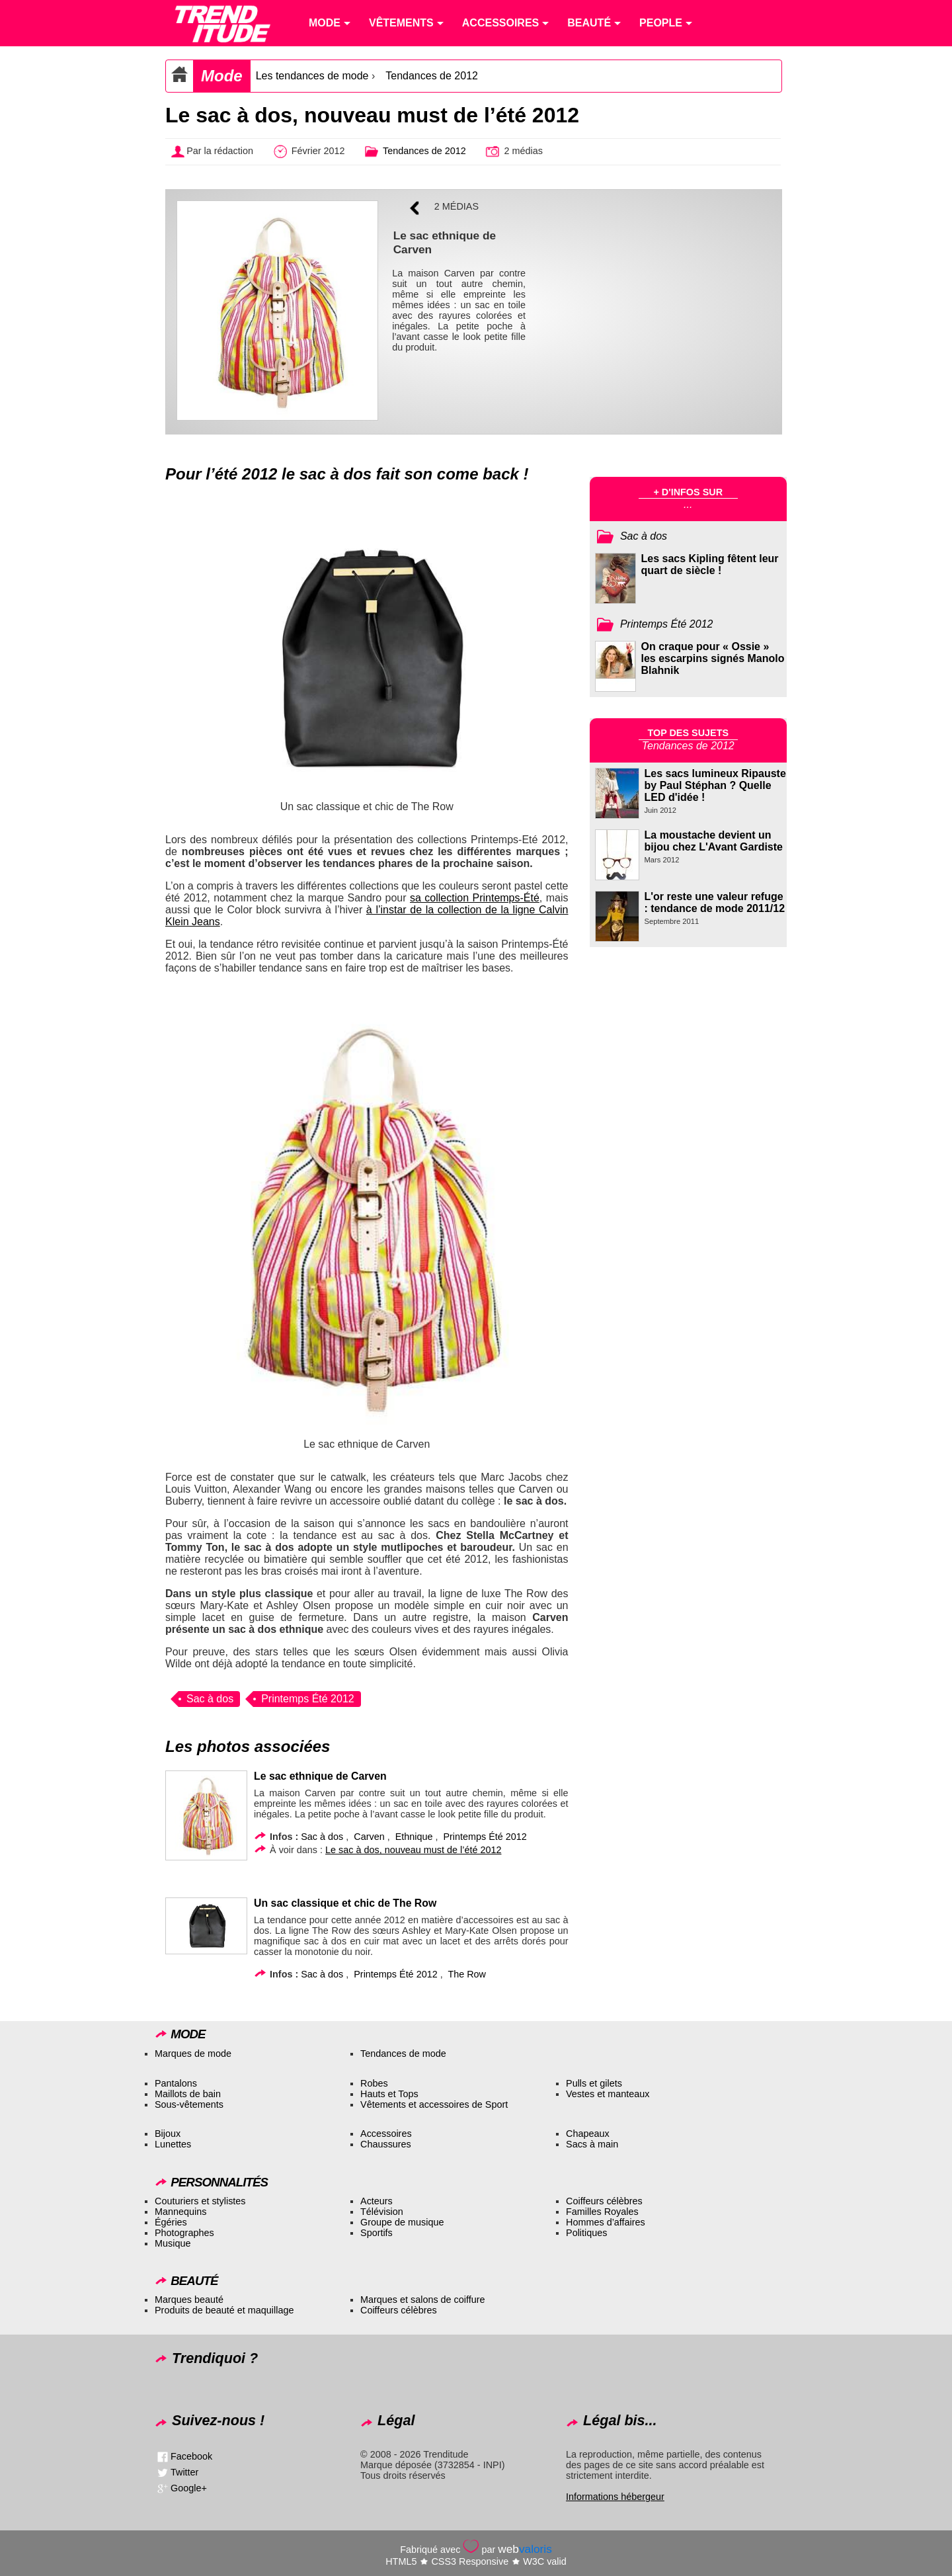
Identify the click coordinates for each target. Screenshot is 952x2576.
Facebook (191, 2456)
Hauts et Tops (389, 2094)
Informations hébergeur (615, 2496)
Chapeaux (588, 2133)
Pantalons (176, 2083)
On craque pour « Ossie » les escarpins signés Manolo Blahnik (713, 658)
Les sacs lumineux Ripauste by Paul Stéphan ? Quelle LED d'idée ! (715, 785)
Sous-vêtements (189, 2104)
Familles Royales (602, 2211)
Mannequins (180, 2211)
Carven (369, 1836)
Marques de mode (193, 2053)
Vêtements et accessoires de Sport (434, 2104)
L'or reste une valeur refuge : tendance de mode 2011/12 (715, 902)
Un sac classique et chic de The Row (345, 1903)
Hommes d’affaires (605, 2222)
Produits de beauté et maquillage (224, 2310)
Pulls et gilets (594, 2083)
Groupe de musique (402, 2222)
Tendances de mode (403, 2053)
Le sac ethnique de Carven (320, 1776)
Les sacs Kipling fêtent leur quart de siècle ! (710, 564)
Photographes (184, 2232)
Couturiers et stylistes (200, 2201)
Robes (374, 2083)
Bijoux (167, 2133)
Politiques (586, 2232)
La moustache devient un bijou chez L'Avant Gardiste (714, 840)
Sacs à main (592, 2144)
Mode (222, 76)
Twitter (184, 2472)
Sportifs (376, 2232)
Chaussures (385, 2144)
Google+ (189, 2488)
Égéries (171, 2222)
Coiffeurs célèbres (604, 2201)
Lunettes (173, 2144)
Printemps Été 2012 (307, 1698)
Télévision (381, 2211)
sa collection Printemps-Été (474, 897)
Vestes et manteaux (607, 2094)
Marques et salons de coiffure (422, 2299)
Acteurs (376, 2201)
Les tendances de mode (312, 75)
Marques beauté (189, 2299)
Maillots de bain (188, 2094)
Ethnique (414, 1836)
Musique (172, 2243)
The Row (467, 1974)
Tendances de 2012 (431, 75)
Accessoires (386, 2133)
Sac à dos (209, 1698)
